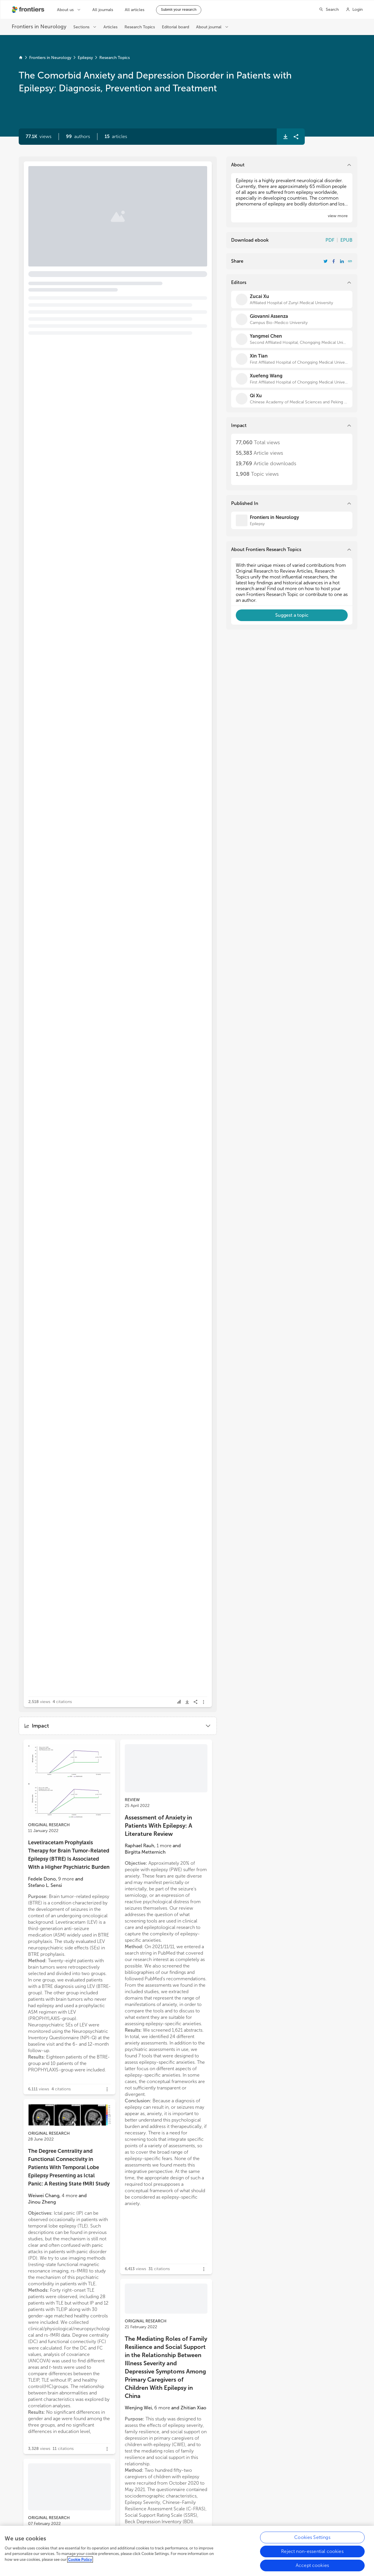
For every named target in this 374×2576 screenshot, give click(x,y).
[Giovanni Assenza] (291, 319)
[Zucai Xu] (291, 299)
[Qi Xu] (291, 398)
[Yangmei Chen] (291, 339)
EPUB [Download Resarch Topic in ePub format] (346, 240)
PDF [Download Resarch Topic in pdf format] (329, 240)
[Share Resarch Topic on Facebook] (333, 261)
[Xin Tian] (291, 359)
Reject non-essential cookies (312, 2551)
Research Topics (114, 57)
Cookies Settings (312, 2537)
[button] (78, 136)
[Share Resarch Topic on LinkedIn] (342, 261)
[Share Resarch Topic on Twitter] (325, 261)
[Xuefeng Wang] (291, 379)
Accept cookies (312, 2565)
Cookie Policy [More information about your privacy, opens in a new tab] (80, 2559)
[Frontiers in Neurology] (291, 520)
